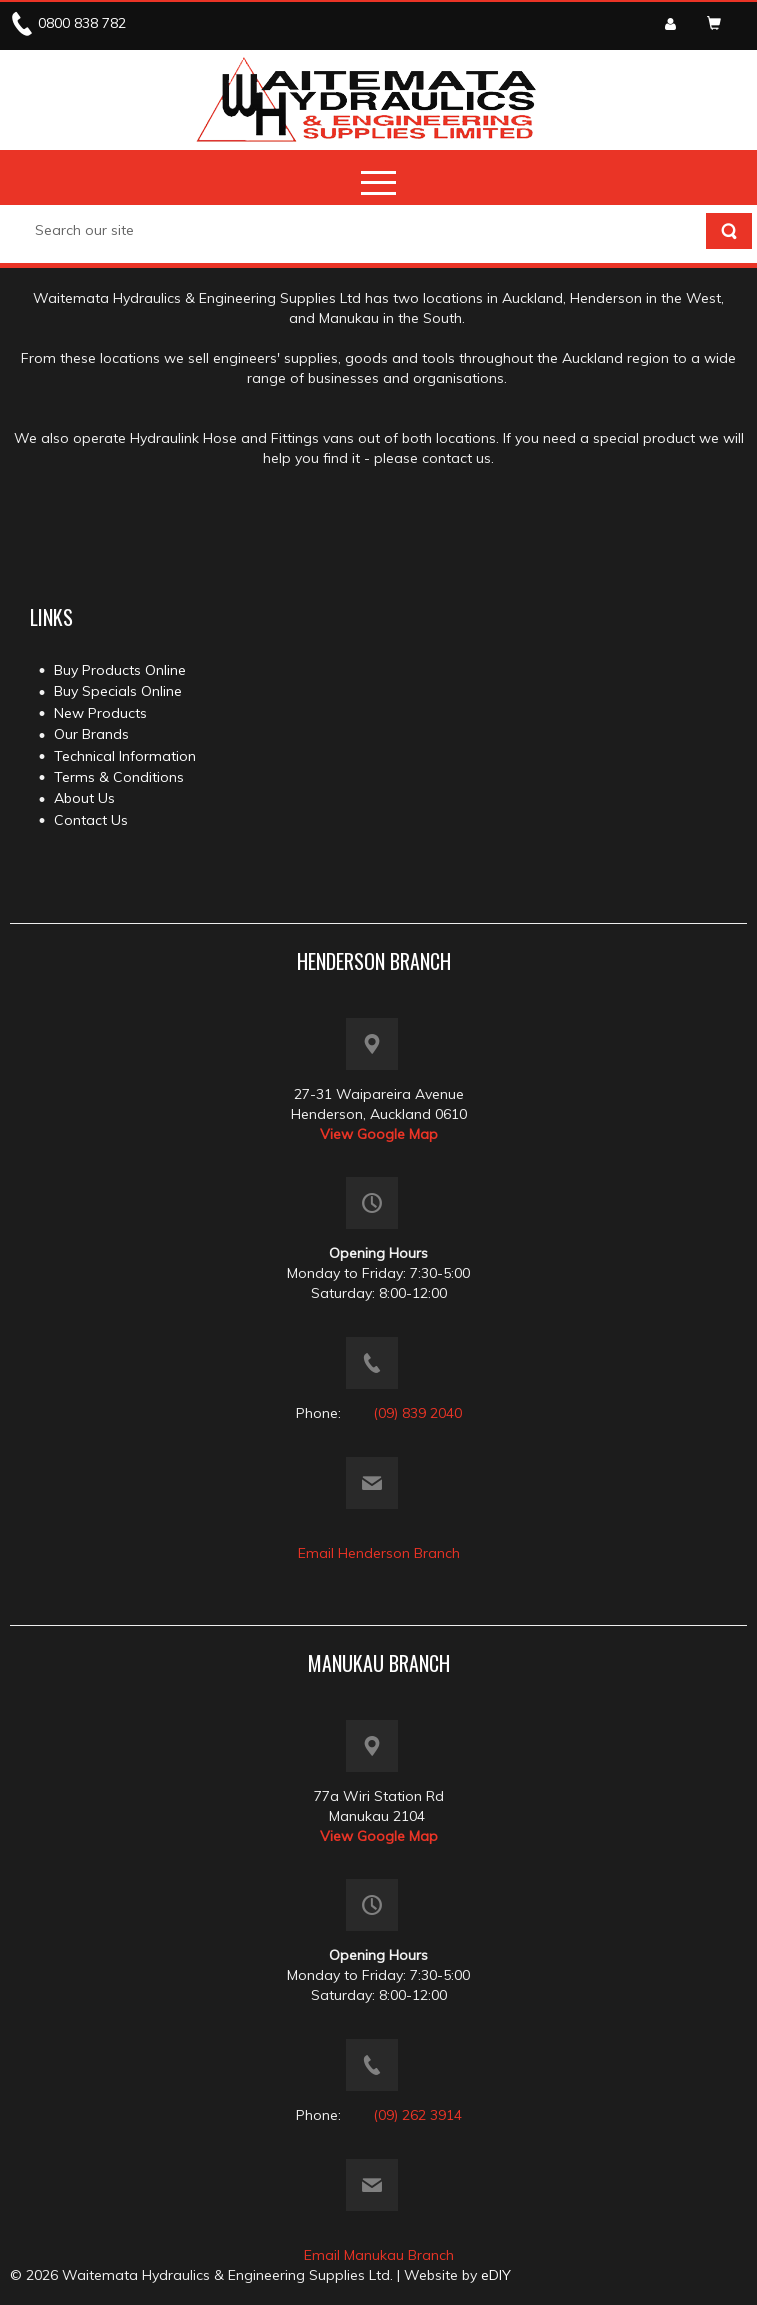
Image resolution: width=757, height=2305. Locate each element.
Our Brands (91, 734)
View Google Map (379, 1134)
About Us (84, 798)
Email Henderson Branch (379, 1553)
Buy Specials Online (118, 691)
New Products (100, 713)
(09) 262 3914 (417, 2115)
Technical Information (125, 756)
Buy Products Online (120, 670)
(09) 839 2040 (417, 1413)
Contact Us (91, 820)
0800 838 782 (82, 23)
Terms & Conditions (119, 777)
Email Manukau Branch (379, 2255)
